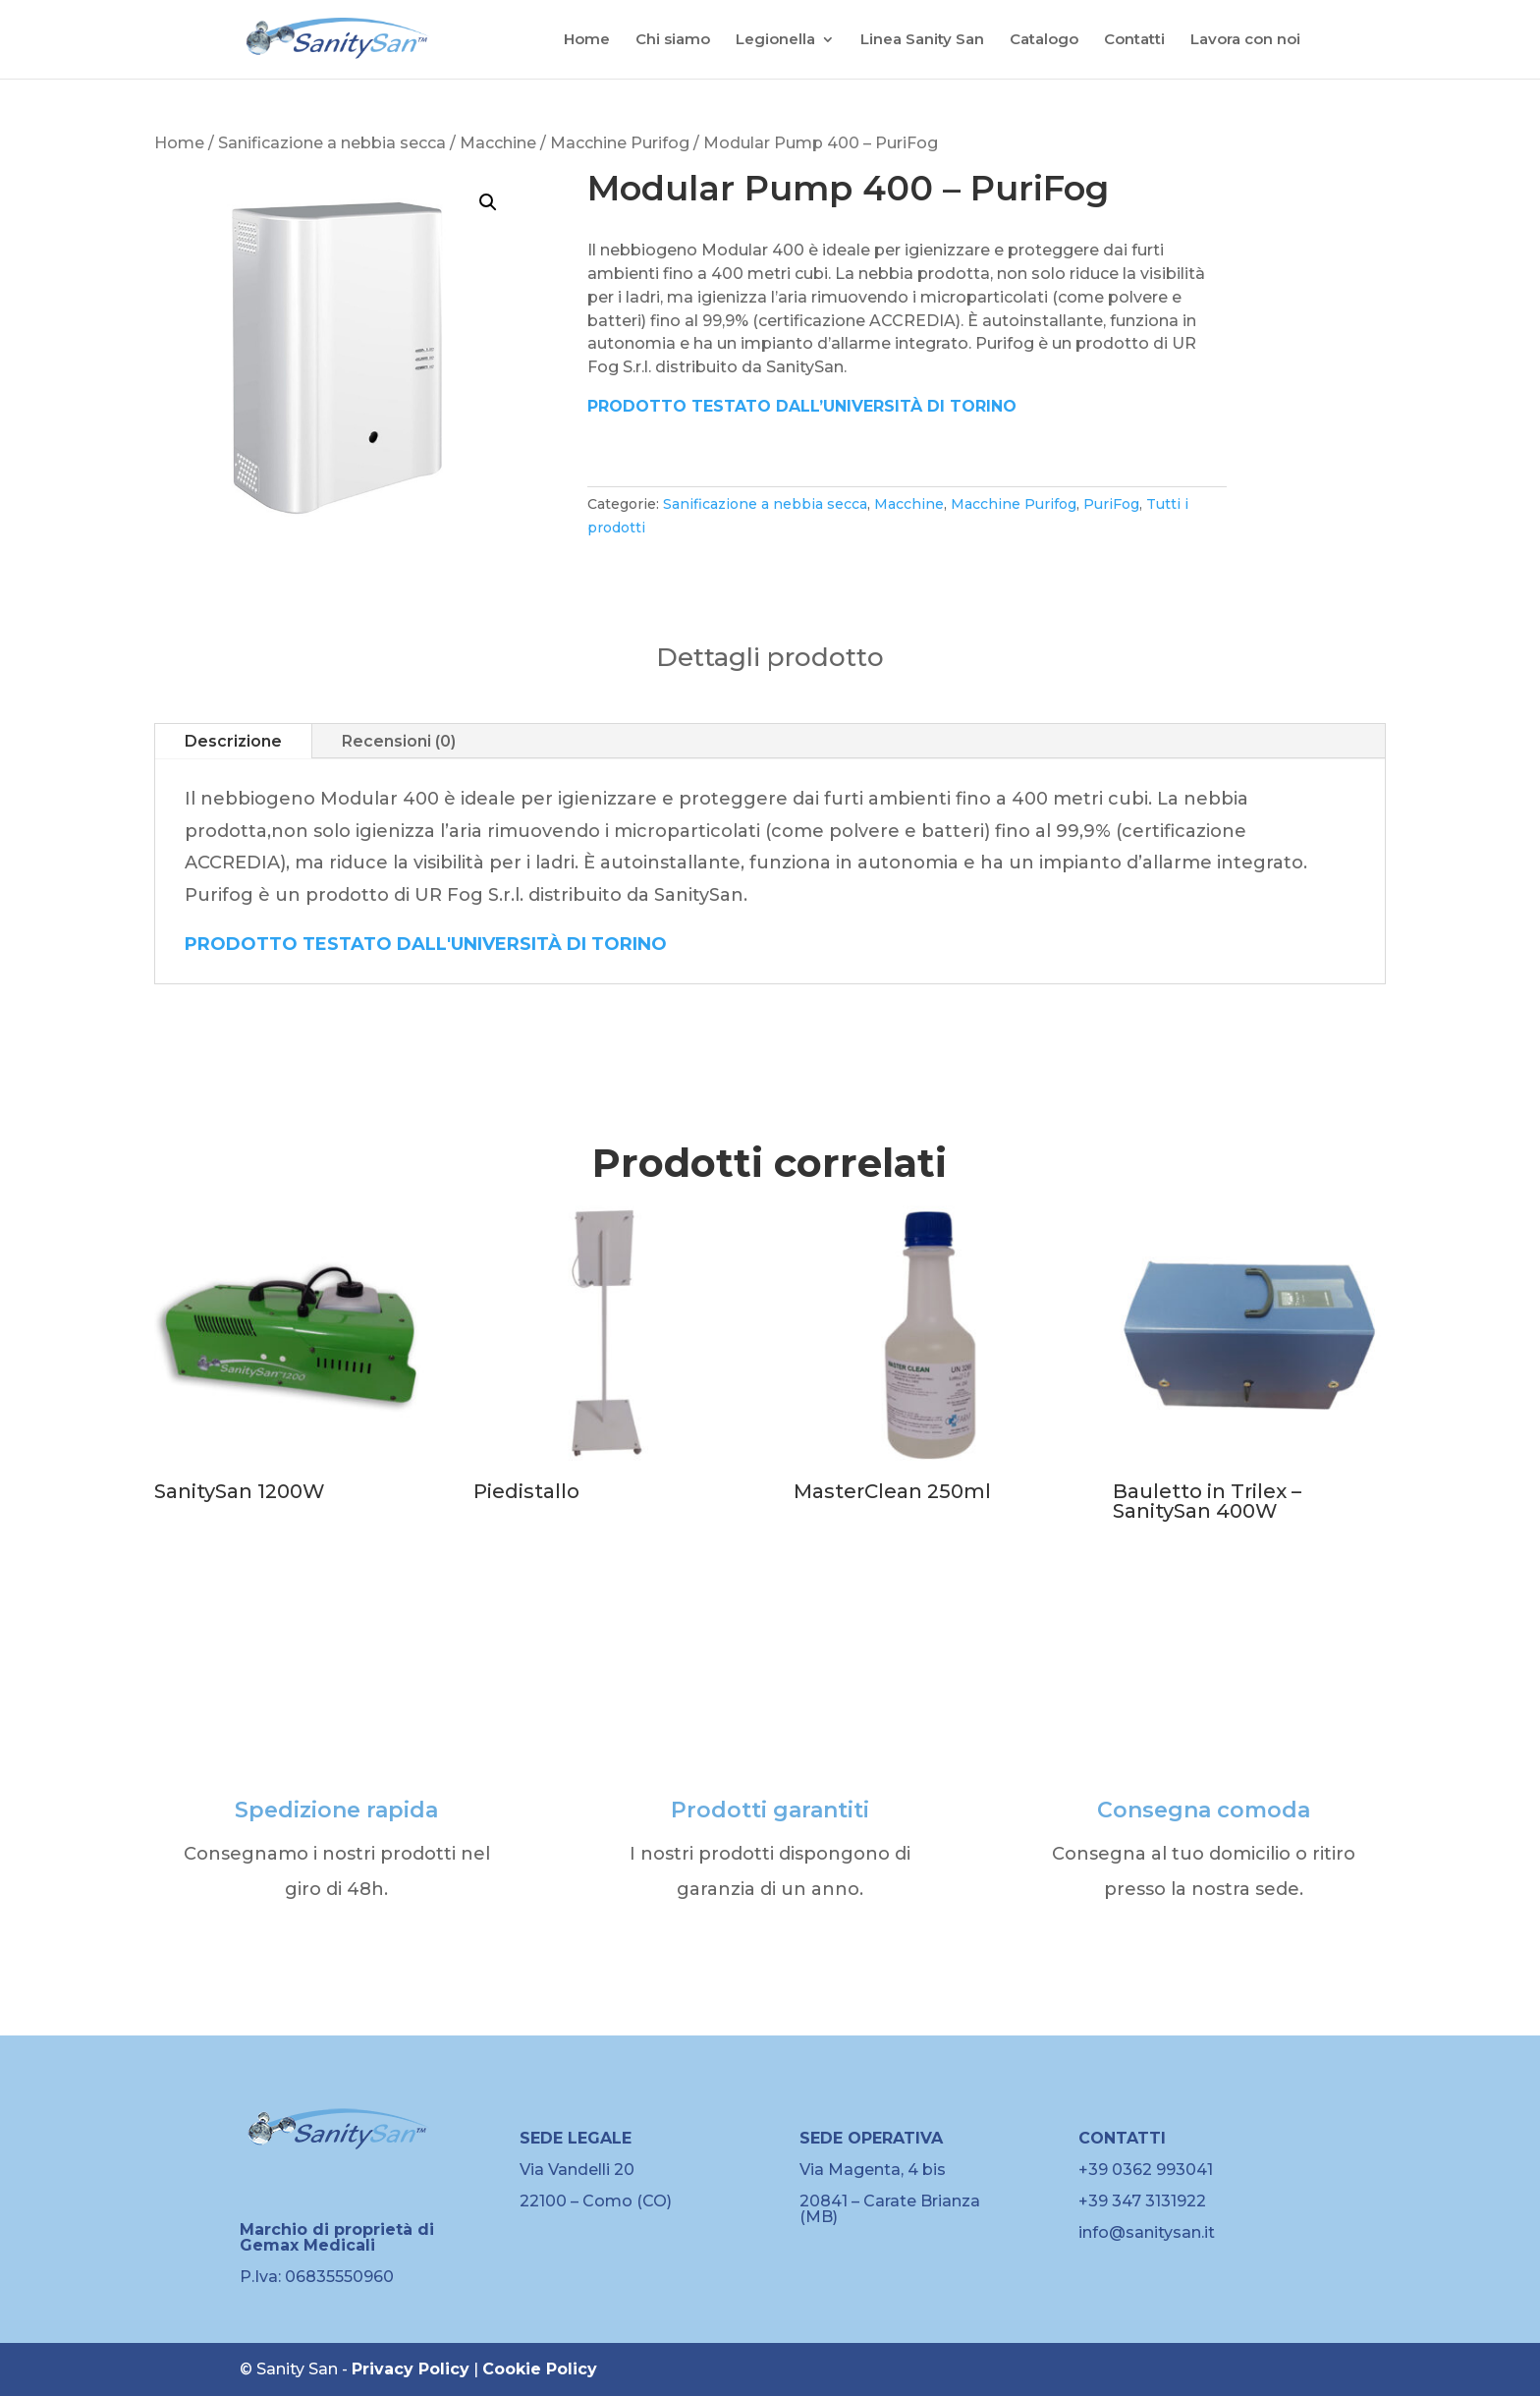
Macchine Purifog (619, 143)
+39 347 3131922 (1142, 2201)
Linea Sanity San (922, 40)
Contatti (1134, 40)
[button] (488, 202)
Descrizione (233, 741)
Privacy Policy (410, 2369)
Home (587, 40)
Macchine (498, 143)
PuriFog (1111, 504)
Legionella (775, 40)
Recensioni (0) (399, 741)
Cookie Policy (539, 2369)
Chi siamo (672, 40)
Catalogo (1044, 40)
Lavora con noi (1245, 40)
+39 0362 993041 (1145, 2169)
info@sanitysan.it (1146, 2232)
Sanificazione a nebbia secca (332, 143)
